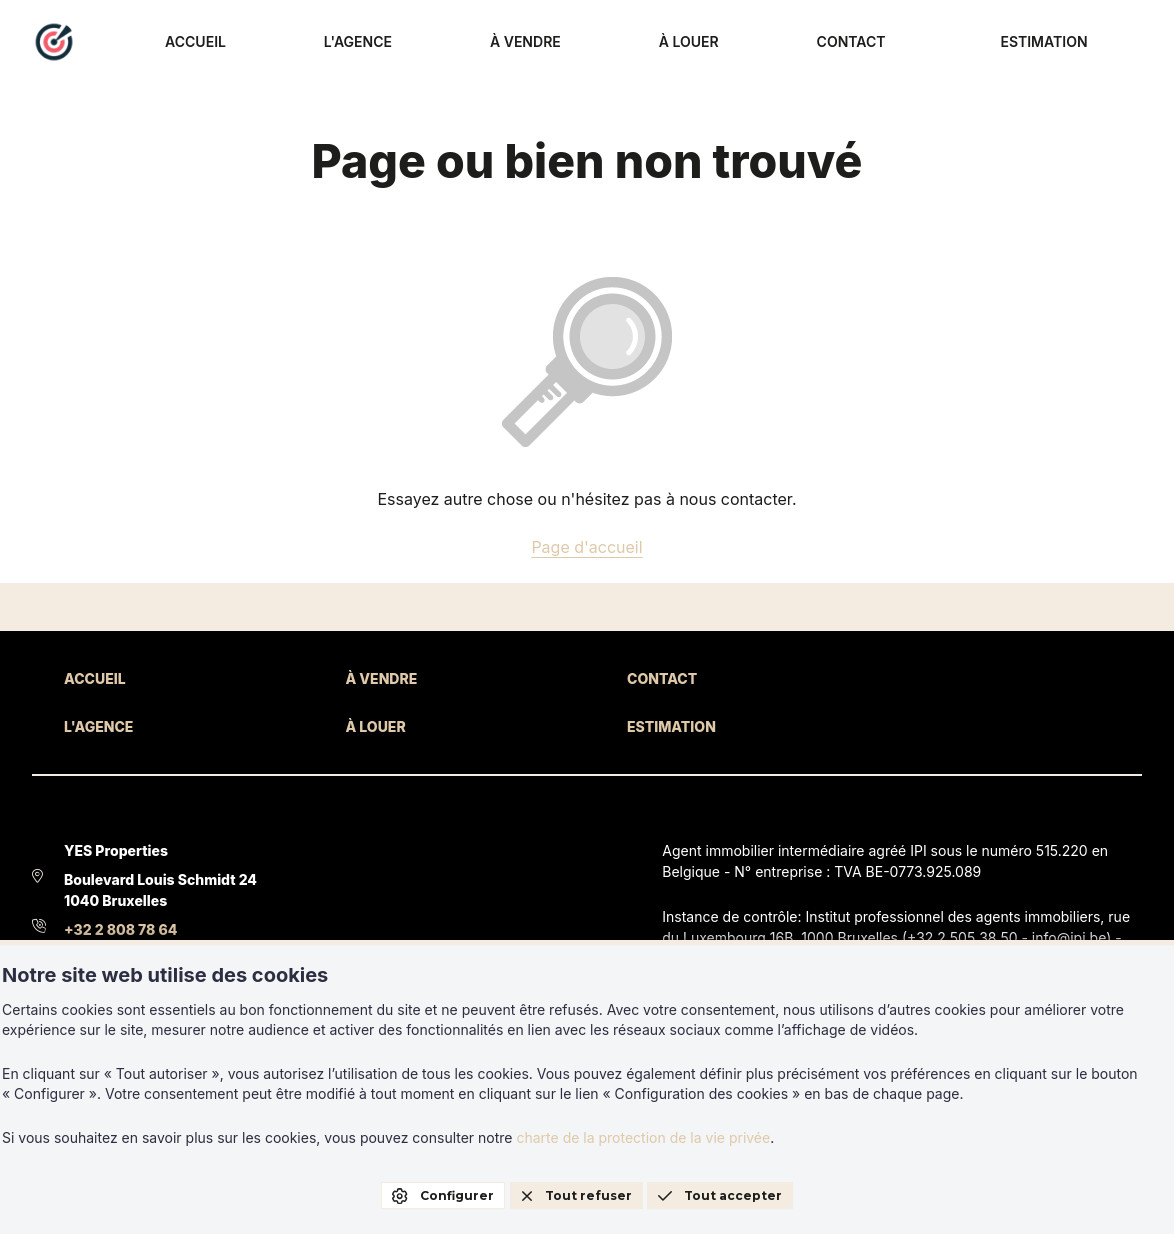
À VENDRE (712, 42)
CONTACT (938, 42)
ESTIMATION (1081, 42)
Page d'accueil (586, 547)
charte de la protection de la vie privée (643, 1137)
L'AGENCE (595, 42)
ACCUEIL (482, 42)
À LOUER (826, 42)
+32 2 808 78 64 (120, 929)
